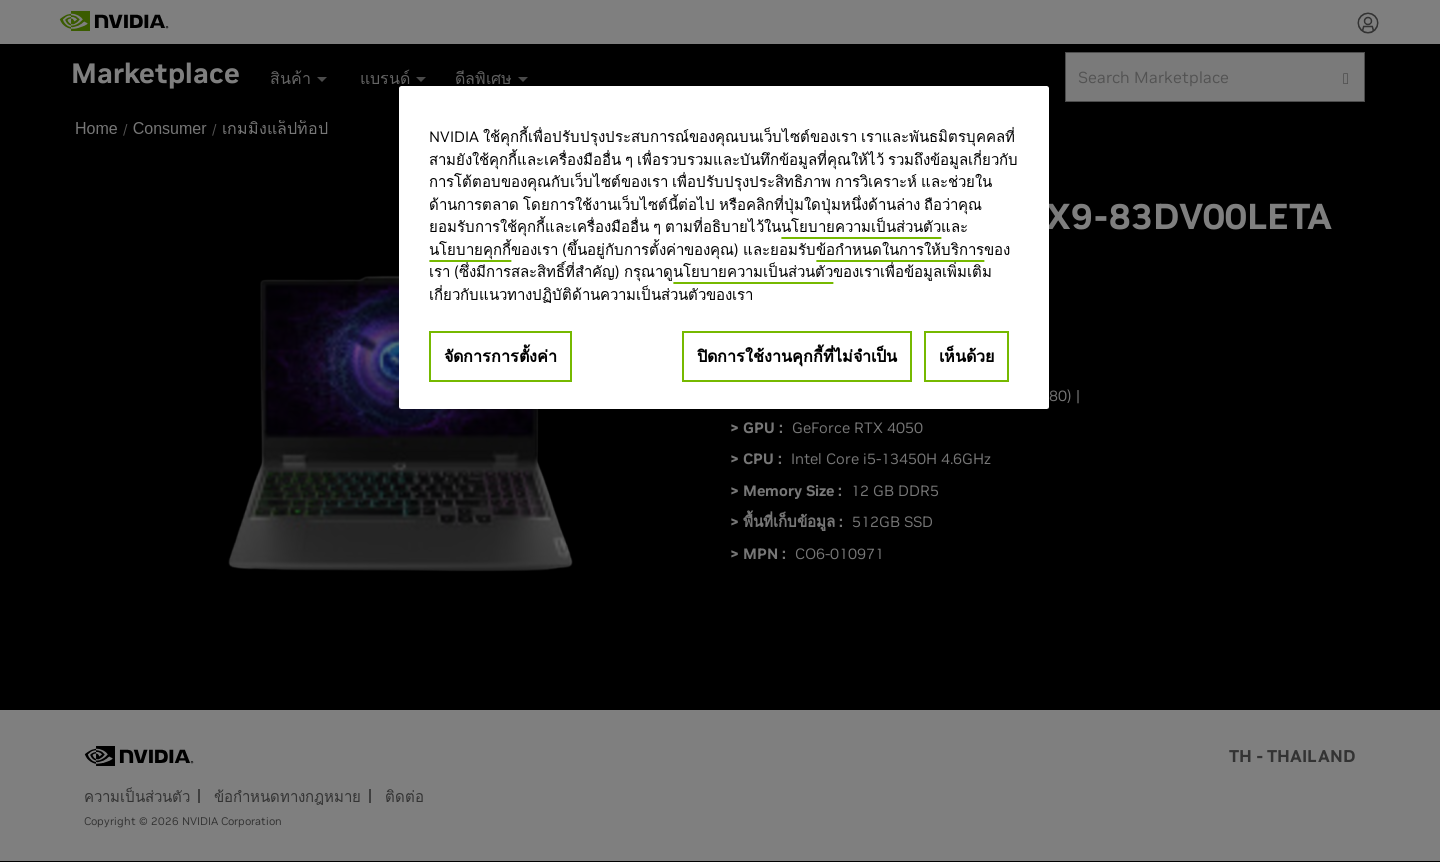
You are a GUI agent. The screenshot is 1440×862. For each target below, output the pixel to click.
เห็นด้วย (966, 356)
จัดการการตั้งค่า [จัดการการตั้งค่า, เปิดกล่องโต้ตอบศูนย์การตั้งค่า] (500, 356)
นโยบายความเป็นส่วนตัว (861, 226)
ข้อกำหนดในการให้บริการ (900, 249)
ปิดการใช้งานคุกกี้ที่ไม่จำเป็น (797, 356)
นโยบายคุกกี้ (470, 249)
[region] (724, 247)
